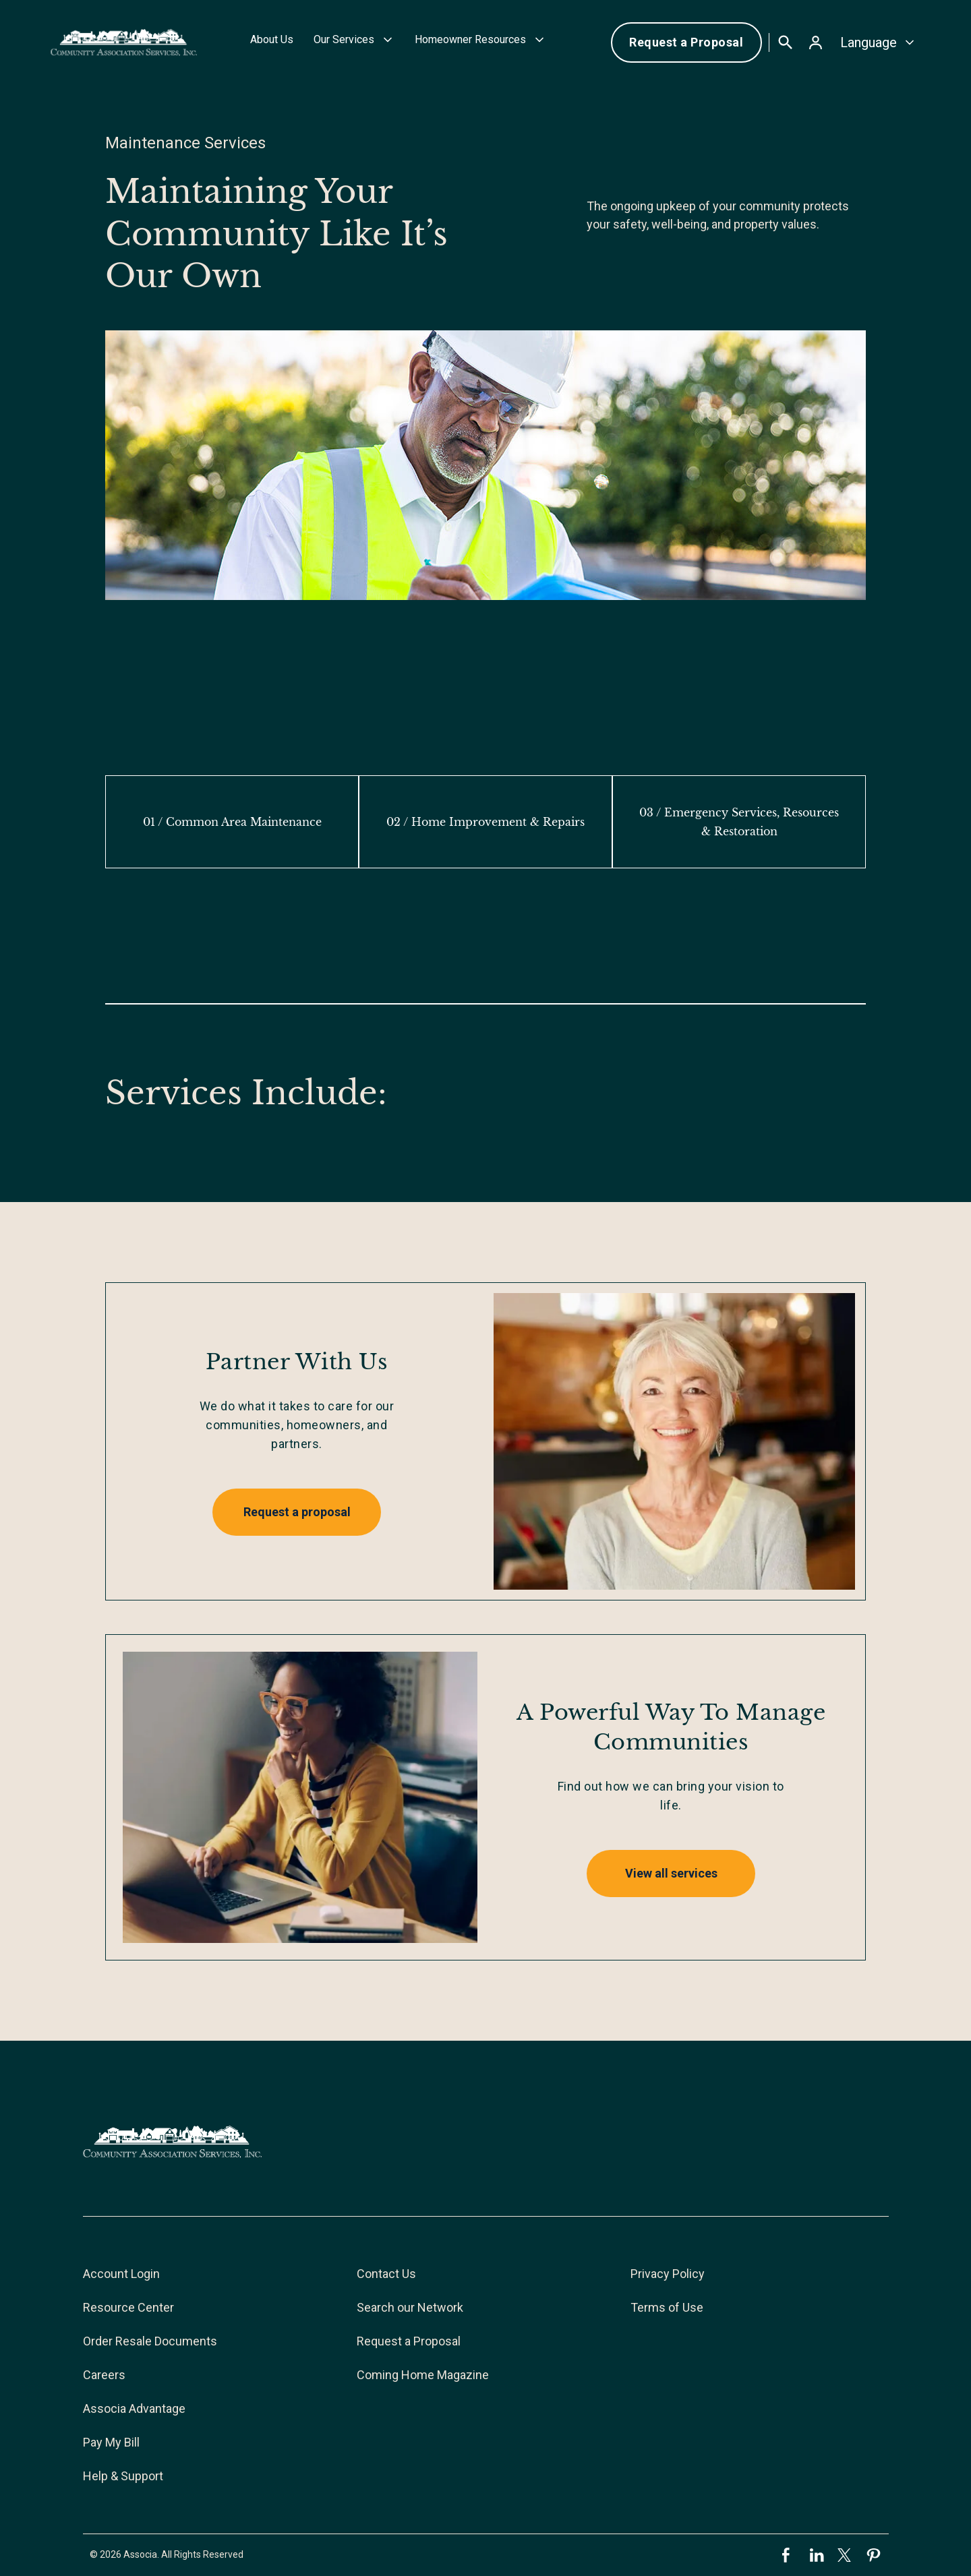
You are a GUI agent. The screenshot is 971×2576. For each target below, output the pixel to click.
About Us (271, 39)
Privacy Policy (667, 2274)
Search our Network (410, 2307)
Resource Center (128, 2307)
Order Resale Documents (150, 2341)
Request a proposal (297, 1512)
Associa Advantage (134, 2408)
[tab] (232, 821)
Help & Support (123, 2476)
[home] (124, 42)
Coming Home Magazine (423, 2375)
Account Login (121, 2274)
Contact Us (386, 2274)
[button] (354, 42)
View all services (671, 1873)
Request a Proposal (686, 42)
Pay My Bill (111, 2442)
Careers (104, 2375)
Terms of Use (666, 2307)
